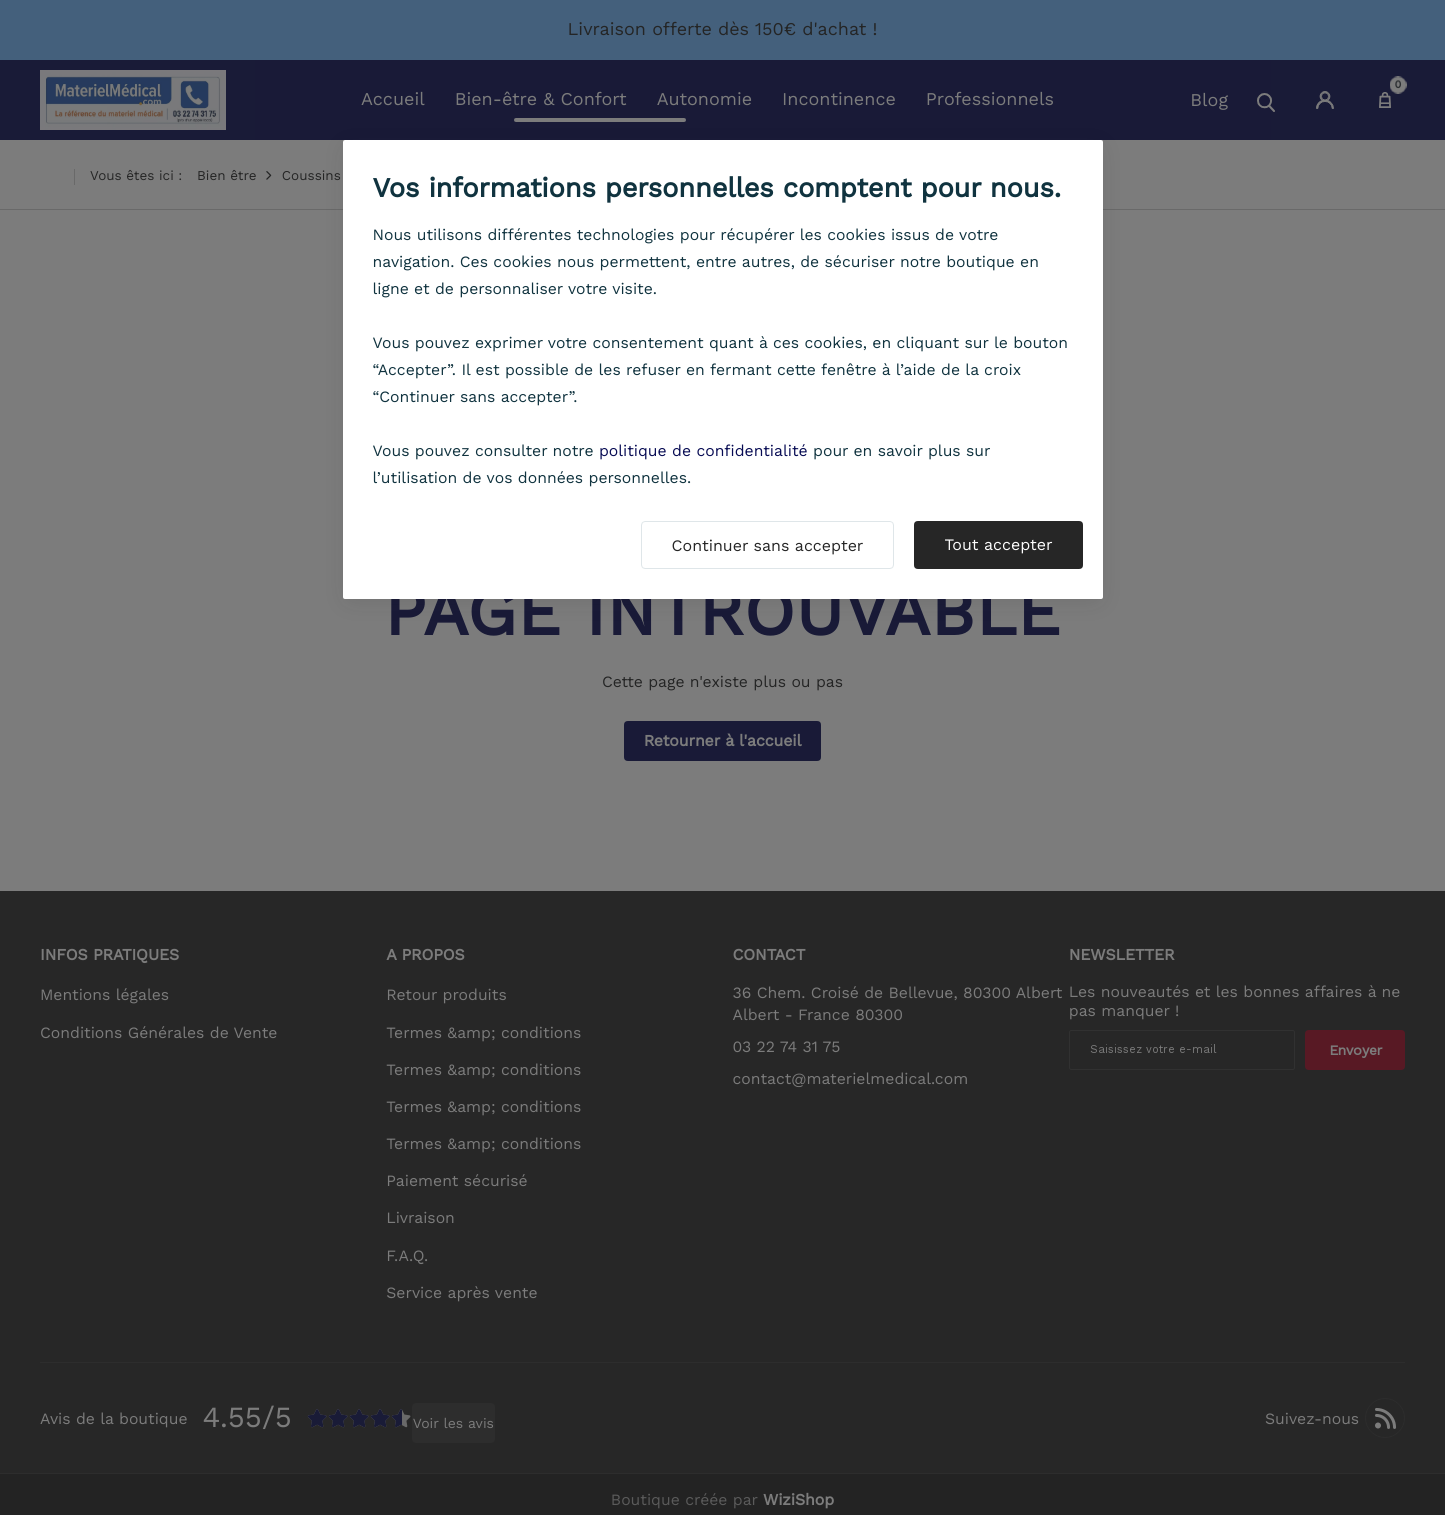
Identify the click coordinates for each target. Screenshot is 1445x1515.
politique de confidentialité (703, 450)
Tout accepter (998, 544)
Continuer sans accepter (768, 545)
